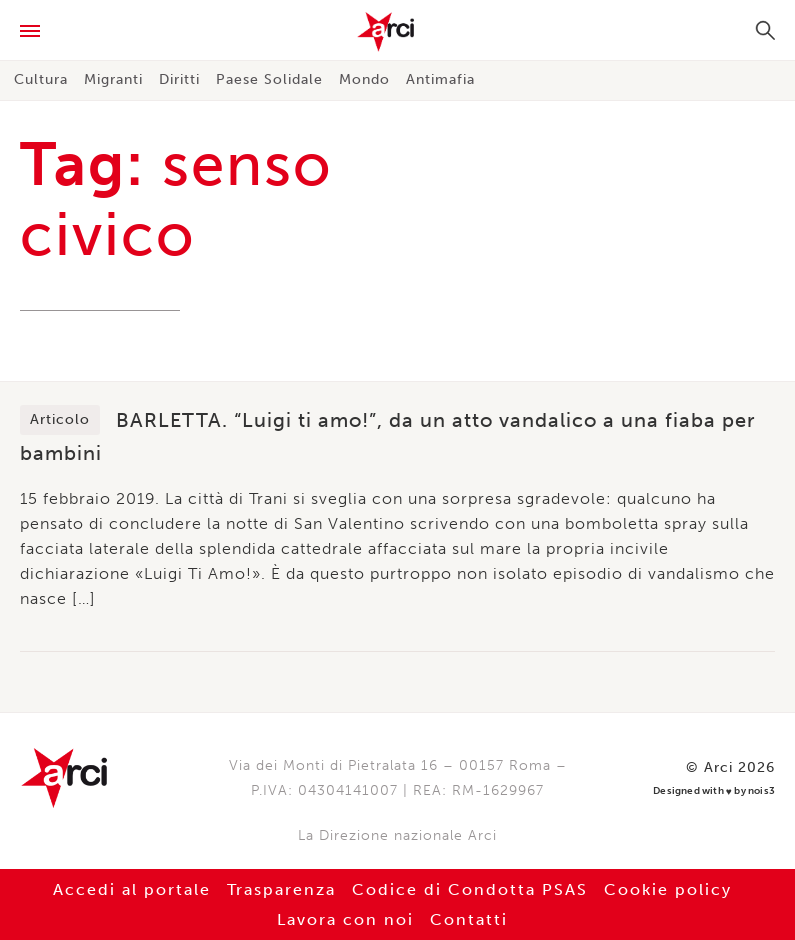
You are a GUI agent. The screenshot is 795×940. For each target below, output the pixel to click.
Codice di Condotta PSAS (470, 889)
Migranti (113, 79)
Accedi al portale (132, 889)
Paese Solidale (269, 79)
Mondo (364, 79)
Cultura (41, 79)
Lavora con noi (345, 919)
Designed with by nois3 (714, 791)
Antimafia (440, 79)
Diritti (179, 79)
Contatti (469, 919)
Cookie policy (668, 889)
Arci (397, 32)
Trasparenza (281, 889)
